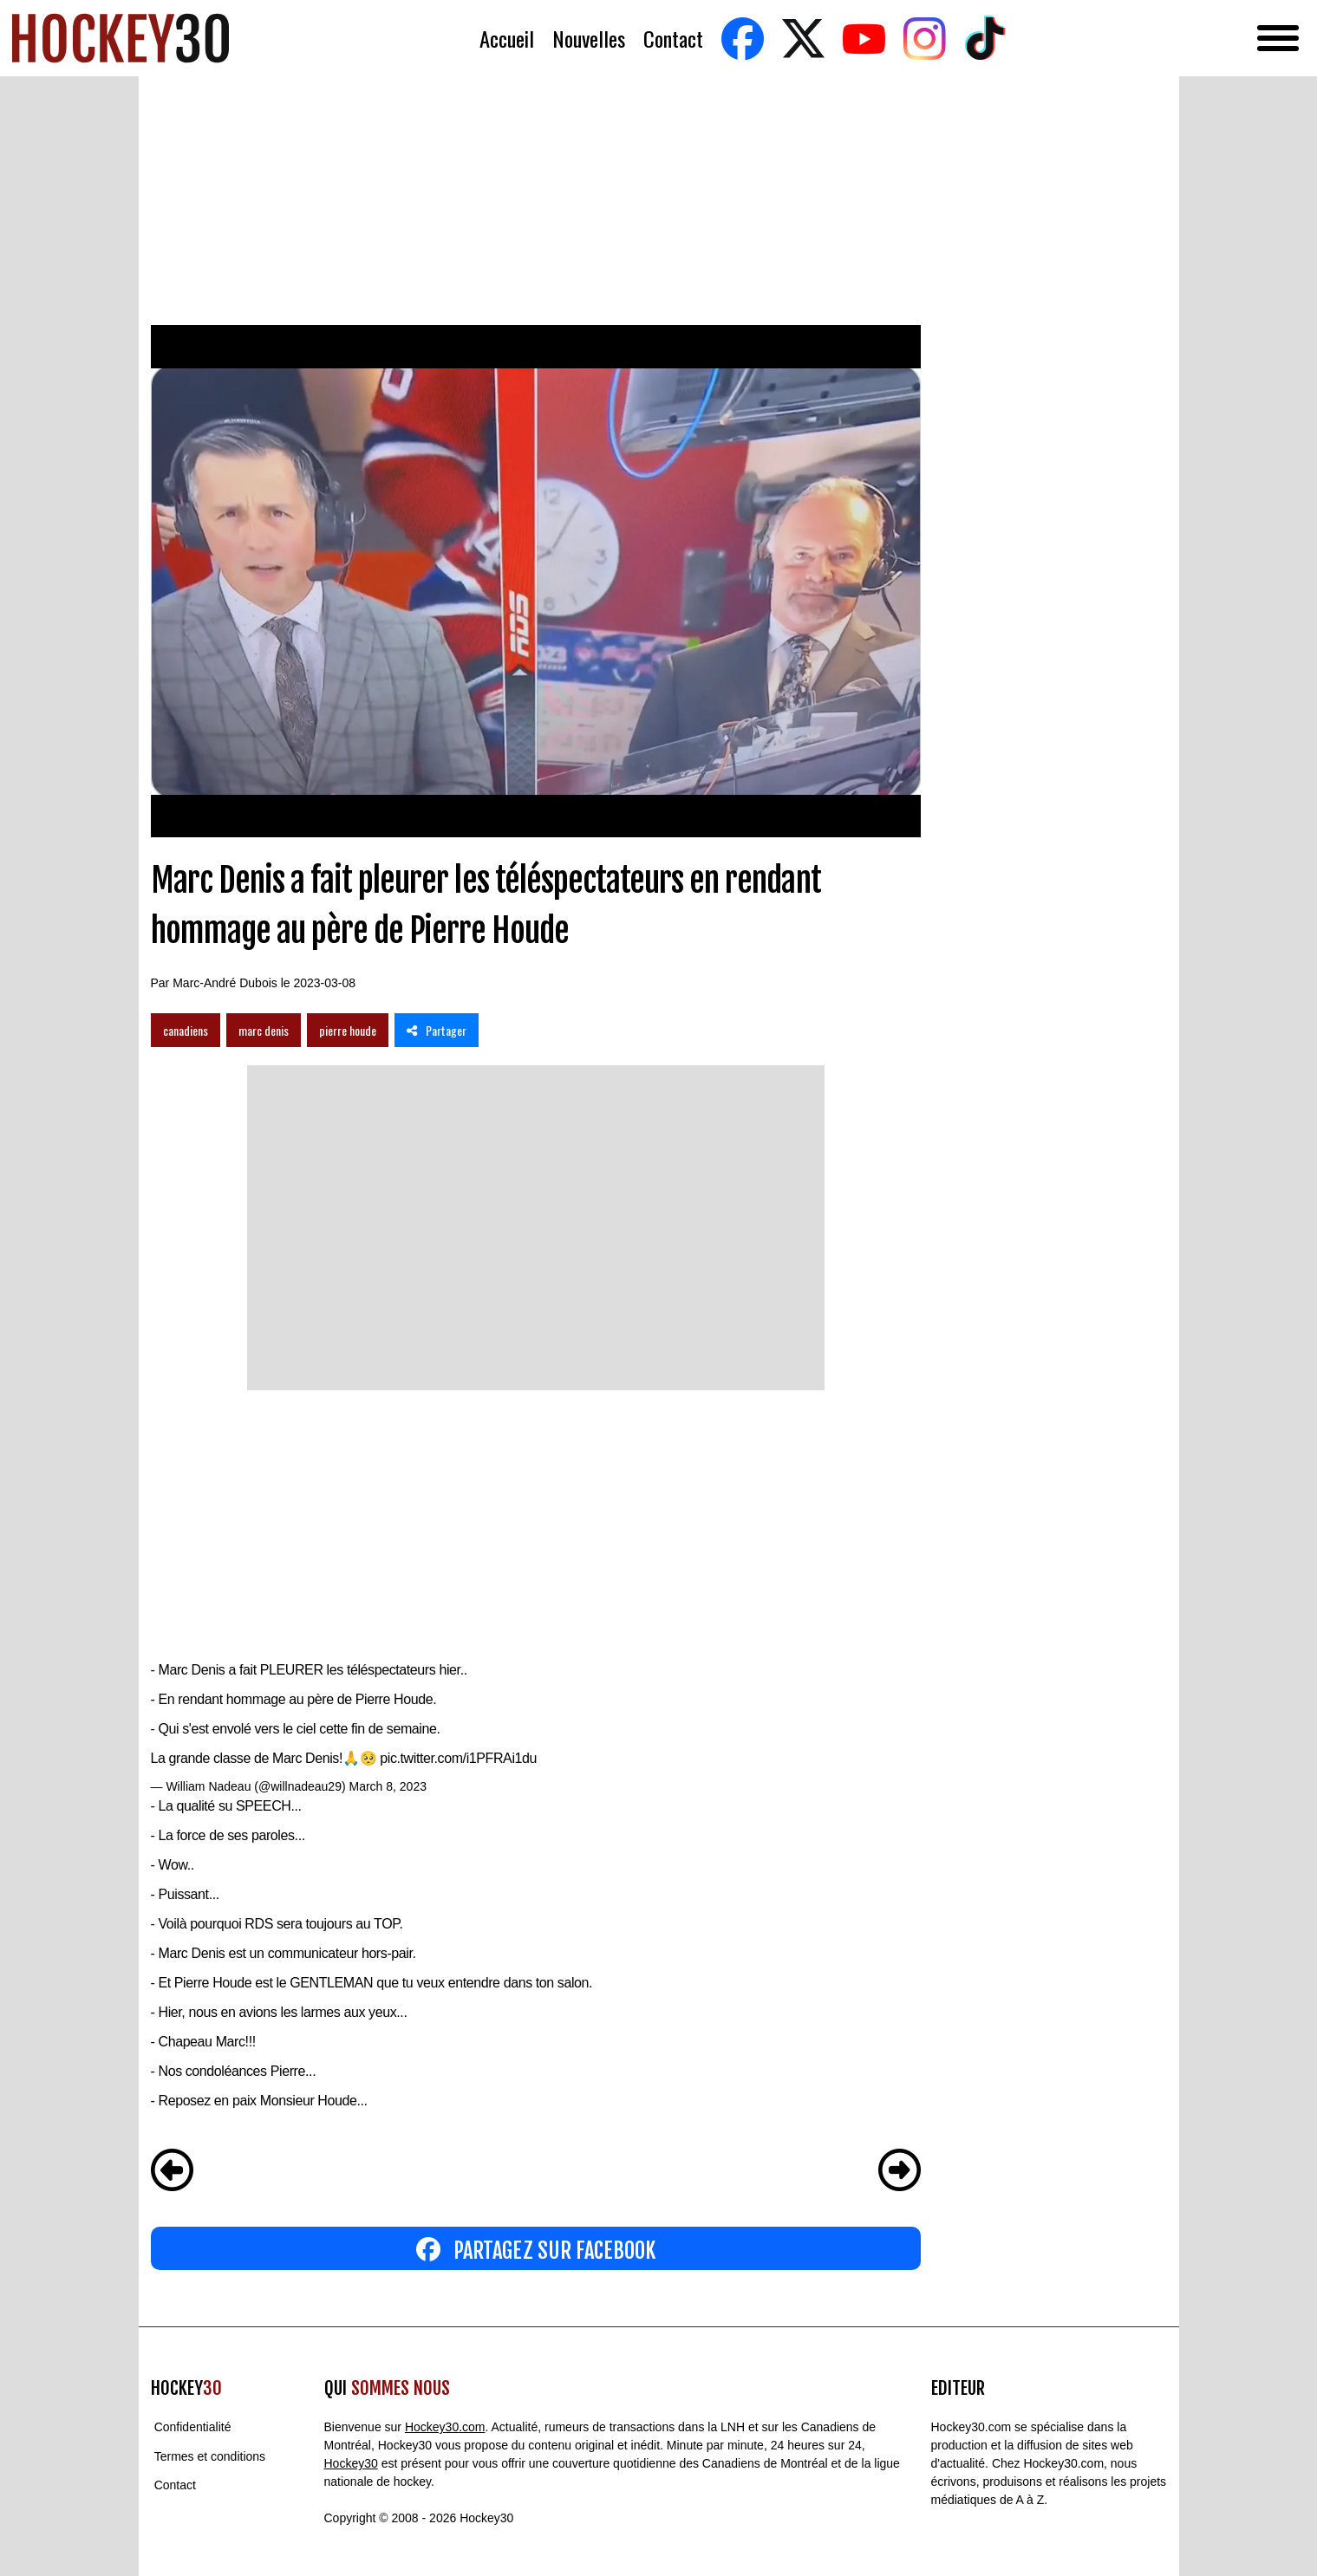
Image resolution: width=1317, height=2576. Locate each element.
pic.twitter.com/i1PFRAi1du (458, 1758)
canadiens (185, 1030)
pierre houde (347, 1030)
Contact (673, 38)
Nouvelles (588, 38)
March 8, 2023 (388, 1786)
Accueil (506, 38)
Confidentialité (192, 2427)
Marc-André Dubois (225, 983)
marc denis (263, 1030)
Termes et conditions (209, 2456)
